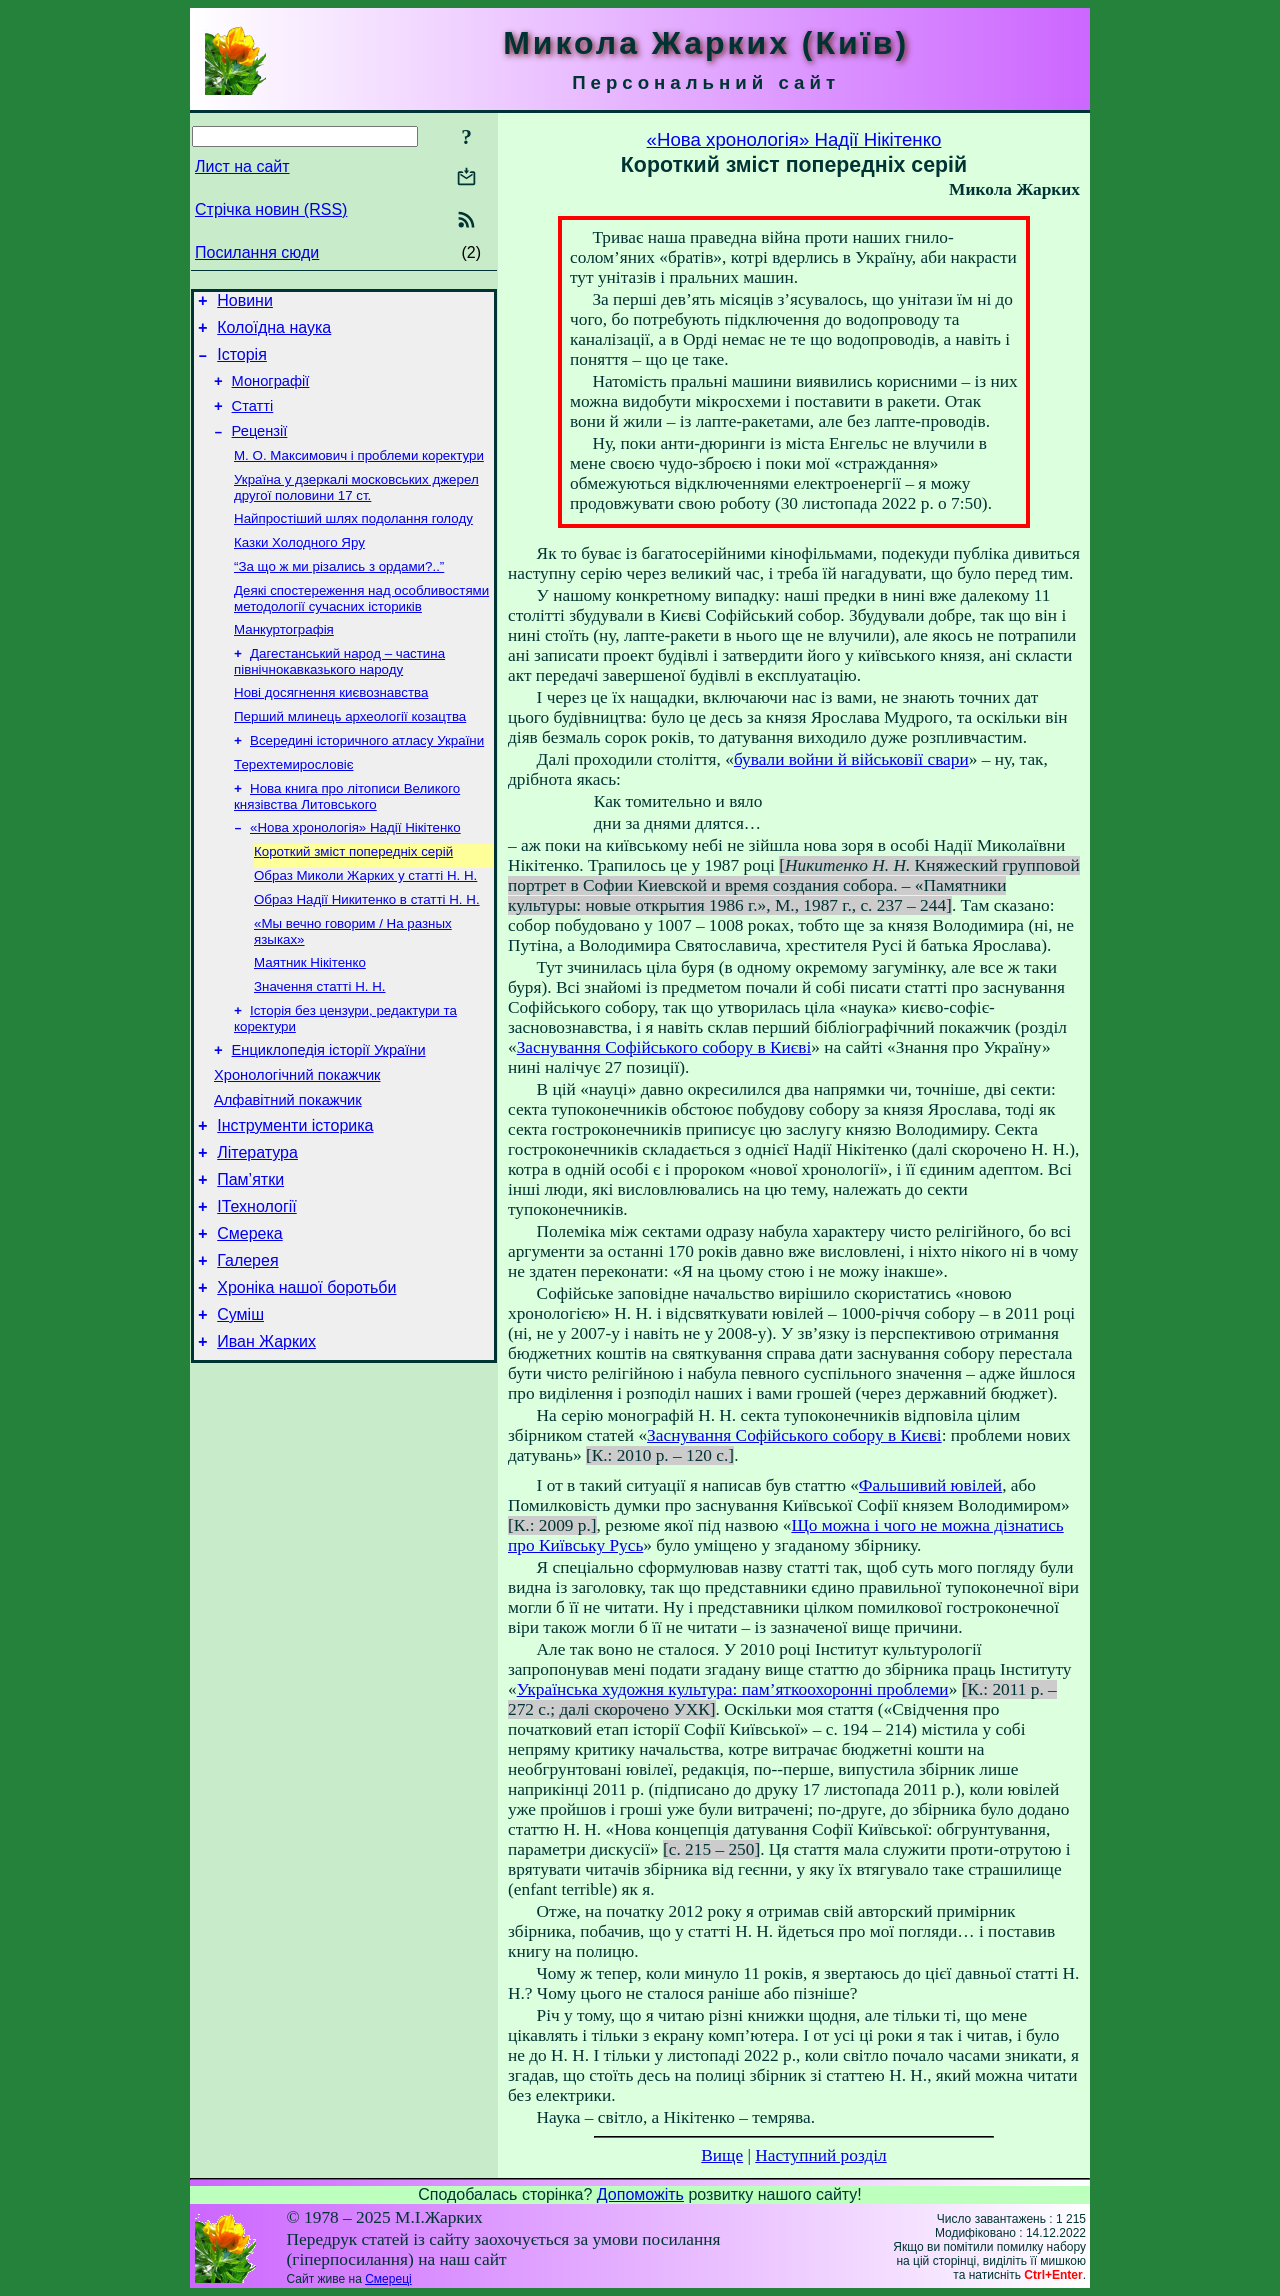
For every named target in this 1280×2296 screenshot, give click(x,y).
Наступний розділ (820, 2155)
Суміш (240, 1407)
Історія (242, 363)
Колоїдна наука (274, 333)
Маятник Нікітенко (310, 1018)
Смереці (388, 2279)
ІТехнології (257, 1287)
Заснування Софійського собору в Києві (664, 1047)
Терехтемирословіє (294, 806)
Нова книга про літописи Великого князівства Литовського (347, 840)
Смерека (250, 1317)
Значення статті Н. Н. (320, 1044)
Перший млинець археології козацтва (350, 754)
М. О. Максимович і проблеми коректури (359, 475)
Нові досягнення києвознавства (331, 728)
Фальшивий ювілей (930, 1485)
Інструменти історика (295, 1197)
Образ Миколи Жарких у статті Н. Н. (365, 925)
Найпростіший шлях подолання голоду (353, 542)
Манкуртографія (284, 661)
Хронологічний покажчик (297, 1141)
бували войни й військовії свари (851, 759)
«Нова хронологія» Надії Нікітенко (355, 873)
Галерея (247, 1347)
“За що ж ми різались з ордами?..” (339, 594)
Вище (722, 2155)
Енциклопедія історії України (329, 1113)
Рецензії (260, 449)
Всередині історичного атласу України (367, 780)
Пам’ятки (250, 1257)
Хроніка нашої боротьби (306, 1377)
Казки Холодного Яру (299, 568)
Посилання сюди (257, 252)
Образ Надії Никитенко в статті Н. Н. (367, 951)
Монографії (271, 393)
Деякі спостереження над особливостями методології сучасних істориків (361, 628)
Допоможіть (640, 2194)
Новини (245, 303)
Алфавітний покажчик (288, 1169)
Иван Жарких (266, 1437)
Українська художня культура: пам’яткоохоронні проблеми (733, 1689)
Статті (253, 421)
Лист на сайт (242, 166)
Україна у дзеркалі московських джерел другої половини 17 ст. (356, 509)
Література (257, 1227)
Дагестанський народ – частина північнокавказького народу (339, 695)
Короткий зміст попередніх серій (353, 899)
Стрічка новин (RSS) (271, 209)
